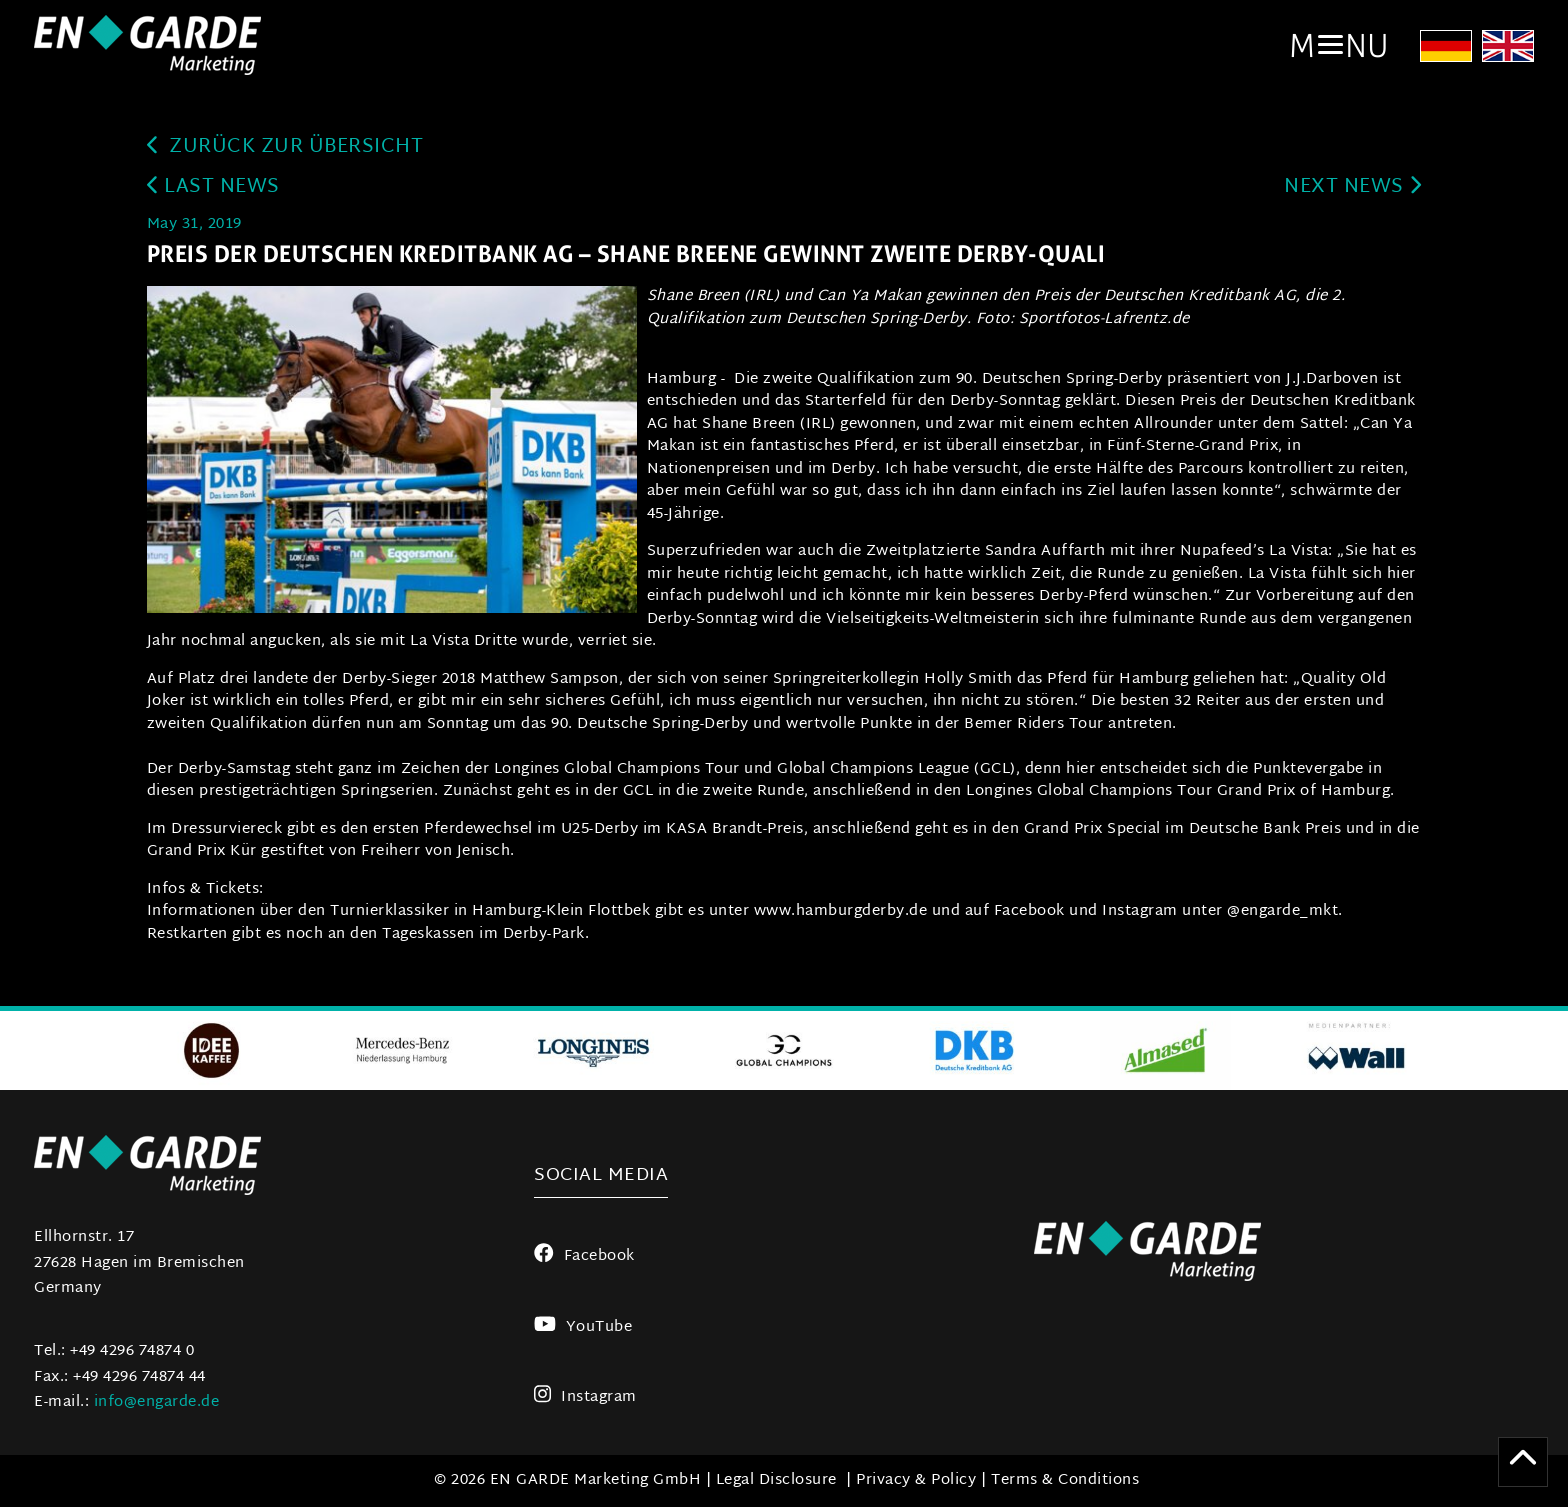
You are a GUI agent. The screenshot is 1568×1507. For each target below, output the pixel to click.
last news (213, 187)
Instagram (585, 1397)
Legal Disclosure (776, 1480)
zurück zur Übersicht (285, 147)
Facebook (584, 1256)
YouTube (583, 1327)
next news (1352, 187)
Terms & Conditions (1065, 1480)
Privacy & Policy (916, 1480)
